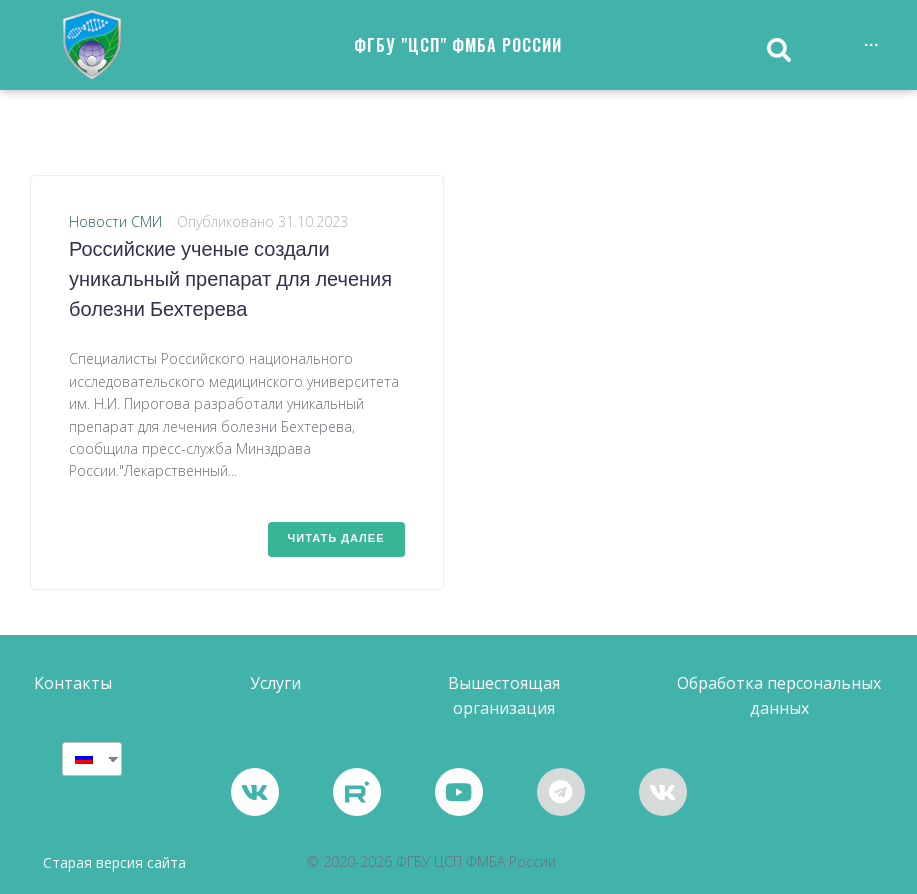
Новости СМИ (115, 221)
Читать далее (336, 539)
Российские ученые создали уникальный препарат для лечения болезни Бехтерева (230, 281)
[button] (73, 683)
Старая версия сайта (114, 862)
